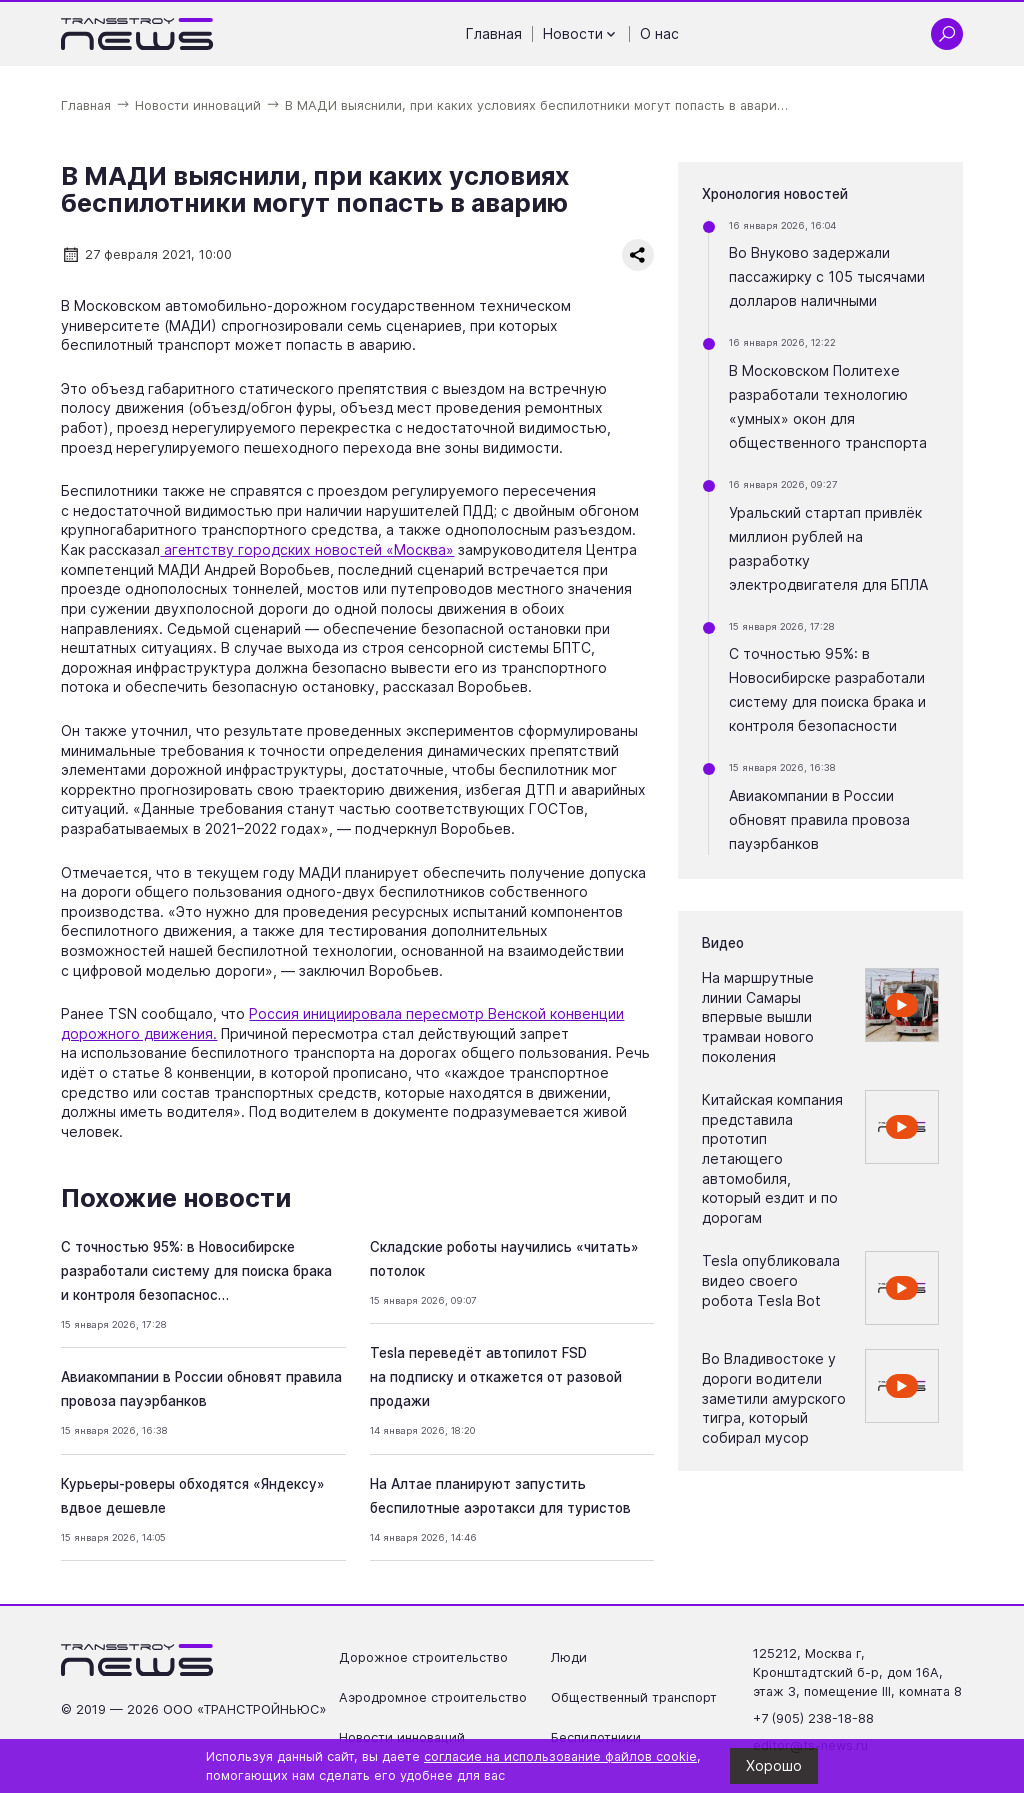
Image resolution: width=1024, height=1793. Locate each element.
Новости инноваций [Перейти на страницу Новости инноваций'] (402, 1737)
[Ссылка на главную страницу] (137, 34)
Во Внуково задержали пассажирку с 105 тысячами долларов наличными (827, 276)
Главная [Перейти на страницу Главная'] (494, 33)
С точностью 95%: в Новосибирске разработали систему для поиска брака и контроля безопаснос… (196, 1271)
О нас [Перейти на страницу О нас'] (659, 33)
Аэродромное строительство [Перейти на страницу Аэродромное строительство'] (433, 1697)
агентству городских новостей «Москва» (307, 549)
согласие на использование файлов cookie (560, 1756)
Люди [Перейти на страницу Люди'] (569, 1657)
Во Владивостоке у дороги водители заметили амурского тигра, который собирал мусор (774, 1397)
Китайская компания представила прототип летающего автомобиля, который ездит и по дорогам (772, 1158)
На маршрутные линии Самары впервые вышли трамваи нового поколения (758, 1016)
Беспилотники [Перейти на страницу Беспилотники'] (596, 1737)
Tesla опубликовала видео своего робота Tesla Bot (771, 1280)
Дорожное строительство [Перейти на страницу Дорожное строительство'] (423, 1657)
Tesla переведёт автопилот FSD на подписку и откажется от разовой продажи (496, 1377)
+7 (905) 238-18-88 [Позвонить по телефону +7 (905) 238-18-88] (813, 1718)
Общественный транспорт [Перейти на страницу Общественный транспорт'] (634, 1697)
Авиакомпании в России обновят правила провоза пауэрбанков (819, 819)
